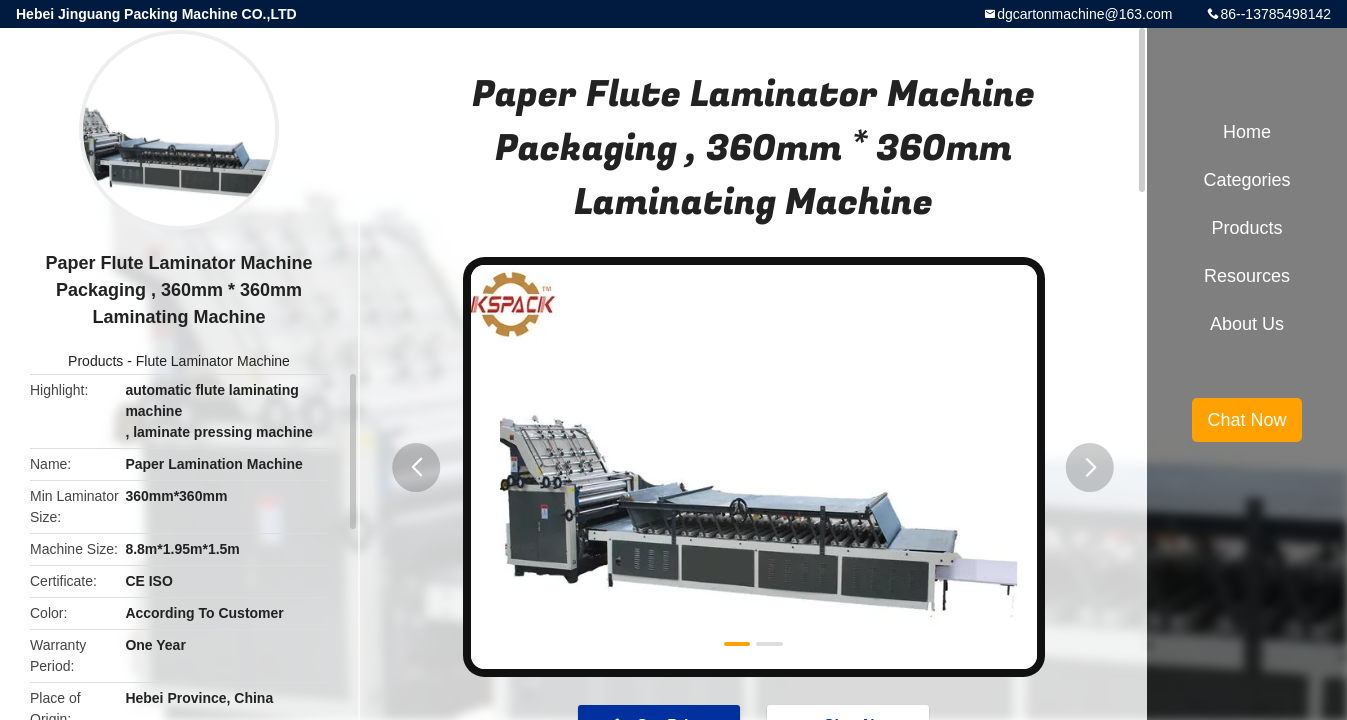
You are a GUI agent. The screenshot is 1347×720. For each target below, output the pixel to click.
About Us (1247, 324)
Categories (1246, 180)
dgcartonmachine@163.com (1084, 14)
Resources (1247, 276)
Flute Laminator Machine (213, 361)
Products (95, 361)
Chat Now (1246, 420)
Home (1247, 132)
